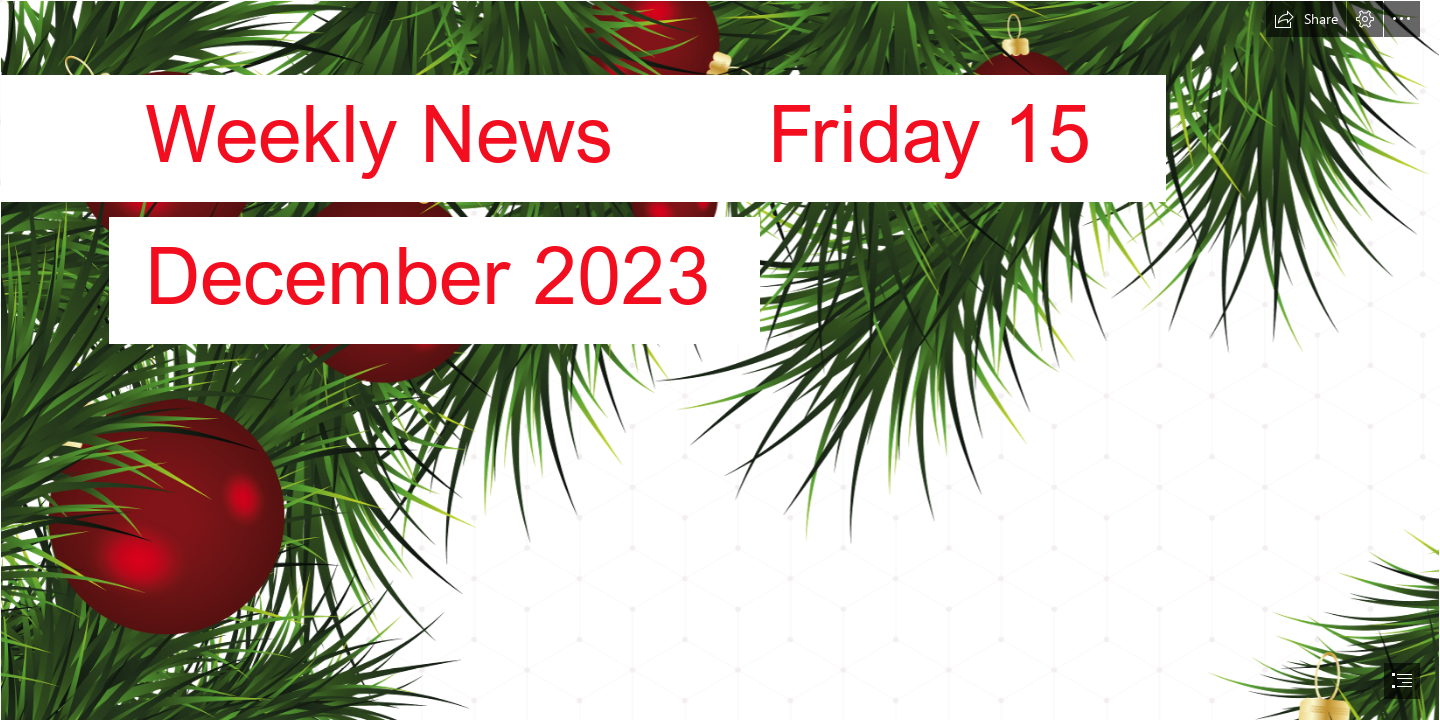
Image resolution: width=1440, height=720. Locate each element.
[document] (720, 360)
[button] (1306, 19)
